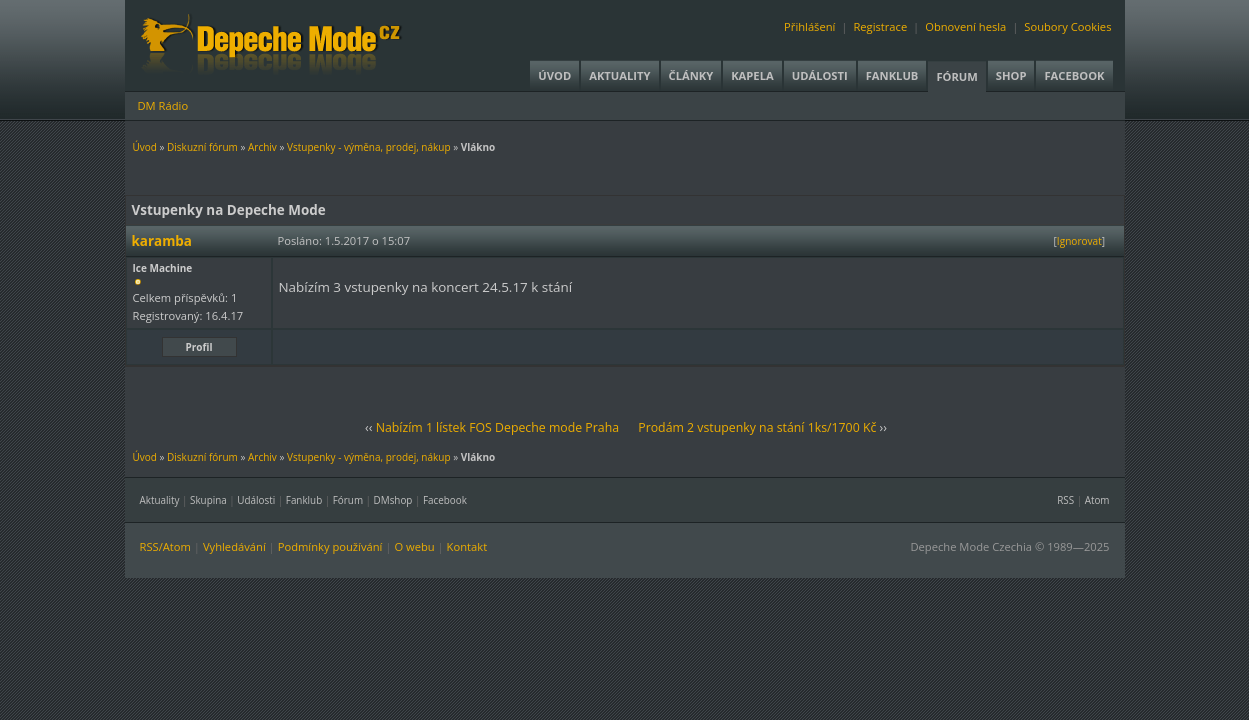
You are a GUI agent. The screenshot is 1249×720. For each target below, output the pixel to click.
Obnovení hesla (965, 26)
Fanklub (892, 75)
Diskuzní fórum (202, 147)
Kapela (752, 75)
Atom (1097, 500)
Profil (199, 347)
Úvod (554, 75)
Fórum (956, 76)
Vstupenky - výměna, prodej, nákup (369, 147)
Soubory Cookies (1067, 26)
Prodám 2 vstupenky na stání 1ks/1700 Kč (757, 427)
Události (820, 75)
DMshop (393, 500)
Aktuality (619, 75)
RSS (1065, 500)
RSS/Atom (165, 546)
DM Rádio (163, 105)
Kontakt (467, 546)
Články (691, 75)
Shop (1011, 75)
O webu (414, 546)
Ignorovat (1079, 241)
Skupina (208, 500)
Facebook (1074, 75)
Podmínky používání (330, 546)
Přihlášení (809, 26)
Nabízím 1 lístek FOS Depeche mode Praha (497, 427)
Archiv (262, 147)
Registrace (880, 26)
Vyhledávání (234, 546)
